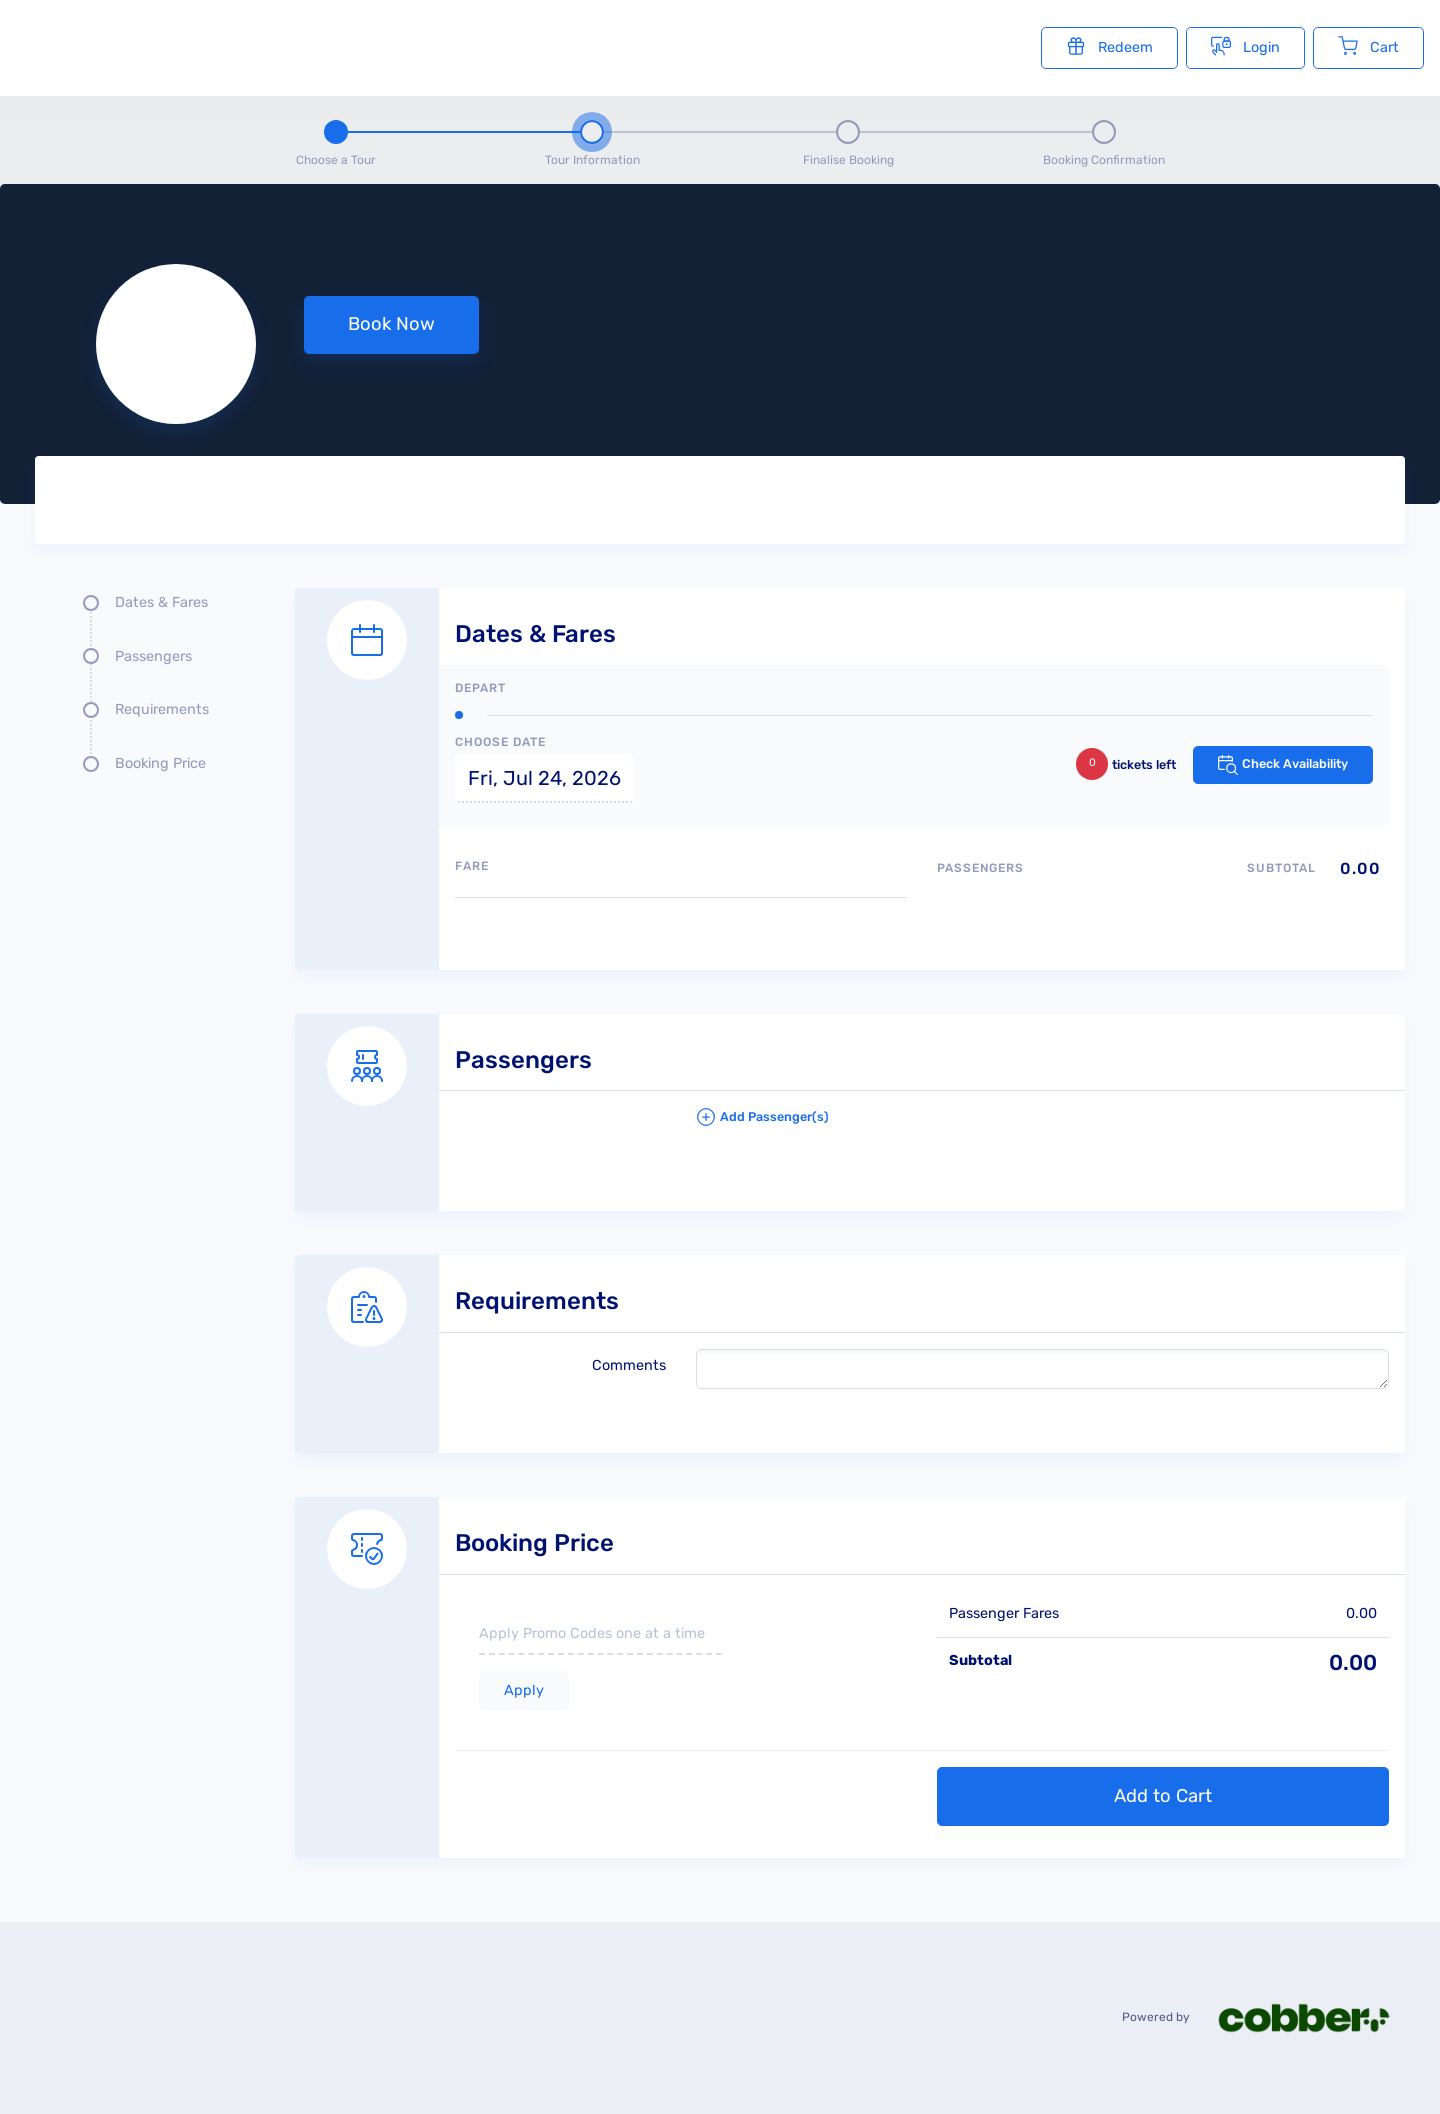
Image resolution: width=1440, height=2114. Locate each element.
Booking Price (160, 763)
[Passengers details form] (850, 1091)
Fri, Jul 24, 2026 (544, 778)
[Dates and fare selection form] (850, 757)
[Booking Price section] (850, 1655)
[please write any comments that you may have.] (1042, 1369)
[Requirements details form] (850, 1332)
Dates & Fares (161, 602)
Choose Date (500, 742)
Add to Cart (1163, 1796)
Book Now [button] (391, 324)
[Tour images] (1054, 504)
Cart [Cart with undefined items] (1368, 46)
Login (1245, 46)
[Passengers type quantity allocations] (1163, 902)
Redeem (1109, 46)
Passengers (153, 656)
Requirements (162, 709)
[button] (1042, 1125)
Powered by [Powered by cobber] (1268, 2017)
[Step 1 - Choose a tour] (336, 140)
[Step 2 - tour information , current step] (592, 140)
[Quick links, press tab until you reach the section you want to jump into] (150, 691)
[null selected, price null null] (720, 344)
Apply (524, 1690)
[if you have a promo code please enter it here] (600, 1635)
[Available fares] (681, 925)
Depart (480, 688)
